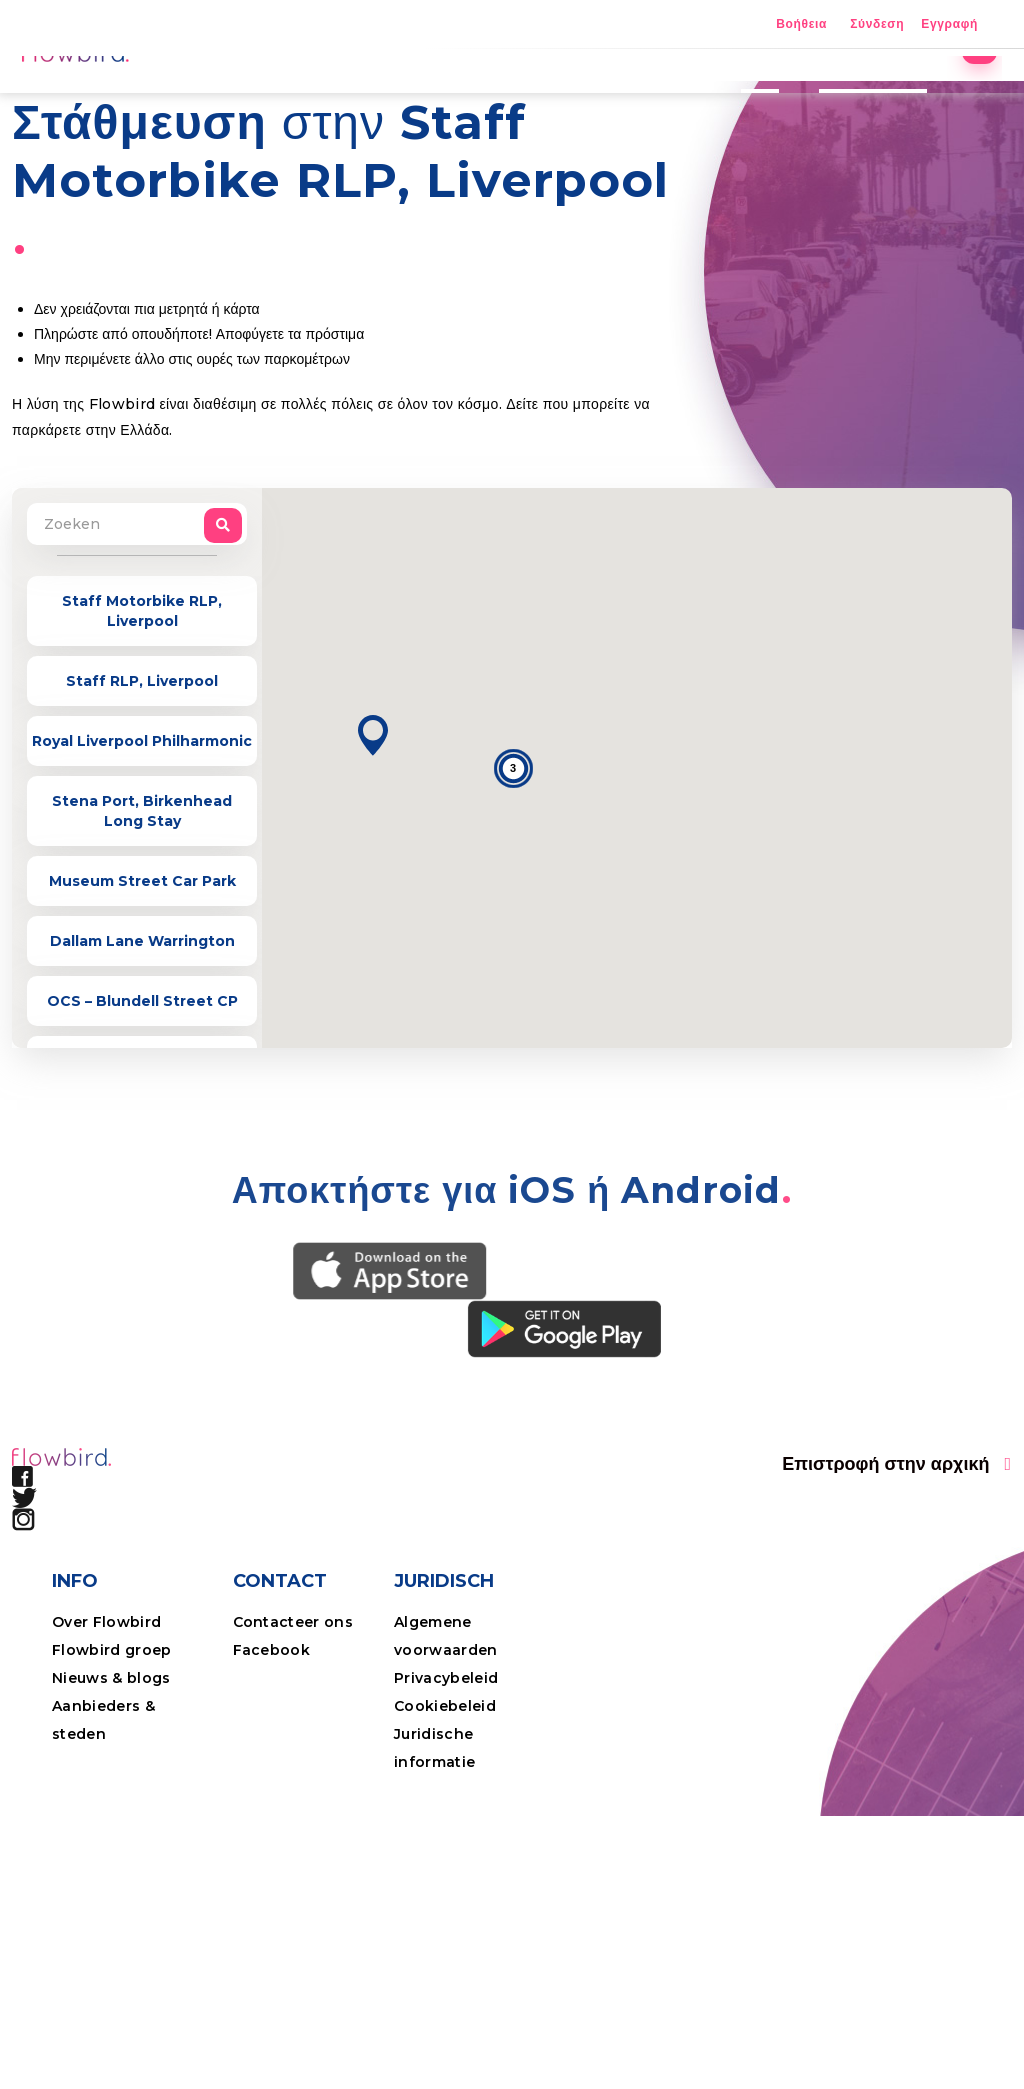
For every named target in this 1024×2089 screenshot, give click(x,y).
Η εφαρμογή (639, 95)
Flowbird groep (112, 1789)
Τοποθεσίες (513, 95)
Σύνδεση (877, 24)
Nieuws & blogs (111, 1817)
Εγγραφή (949, 24)
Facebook (272, 1789)
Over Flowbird (106, 1761)
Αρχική (406, 95)
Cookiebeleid (445, 1845)
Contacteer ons (293, 1761)
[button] (373, 874)
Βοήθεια (801, 24)
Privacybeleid (446, 1817)
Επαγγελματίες (855, 95)
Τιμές (742, 95)
